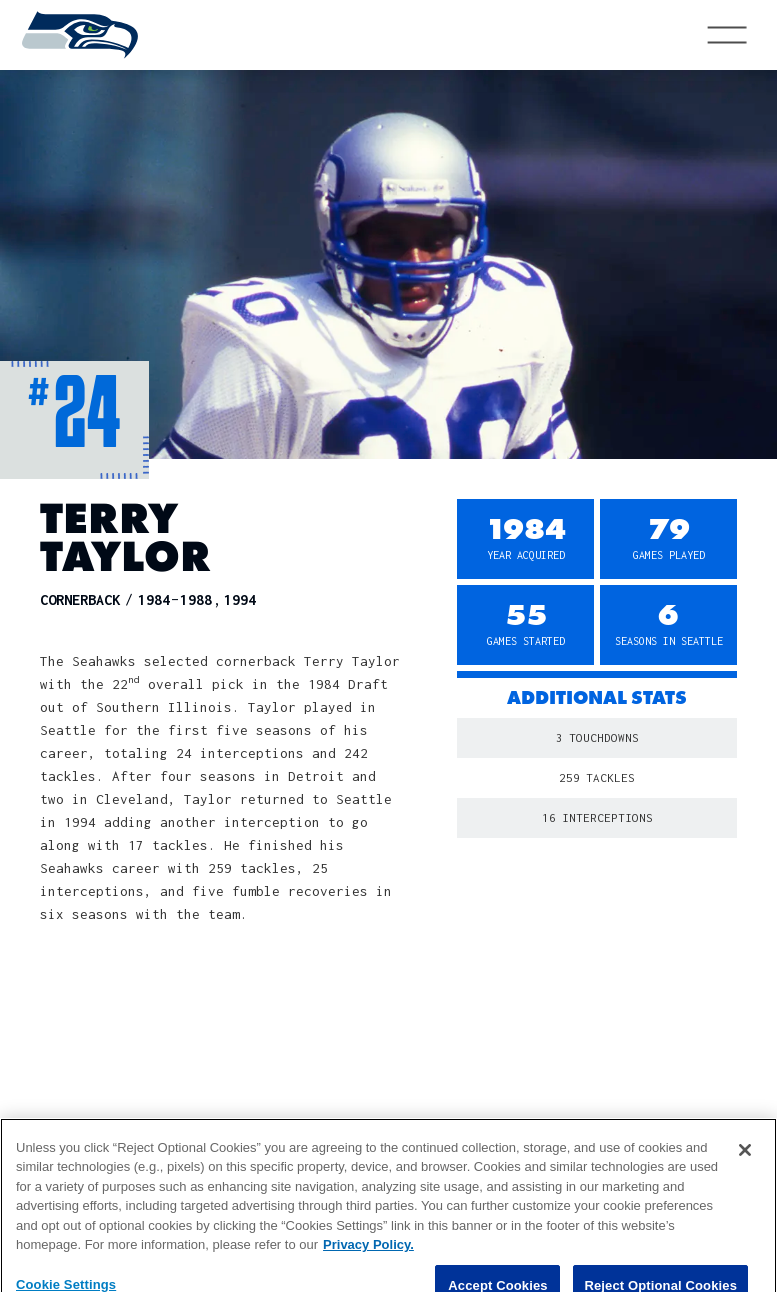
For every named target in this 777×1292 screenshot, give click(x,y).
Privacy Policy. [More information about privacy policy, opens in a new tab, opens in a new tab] (368, 1263)
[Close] (745, 1168)
